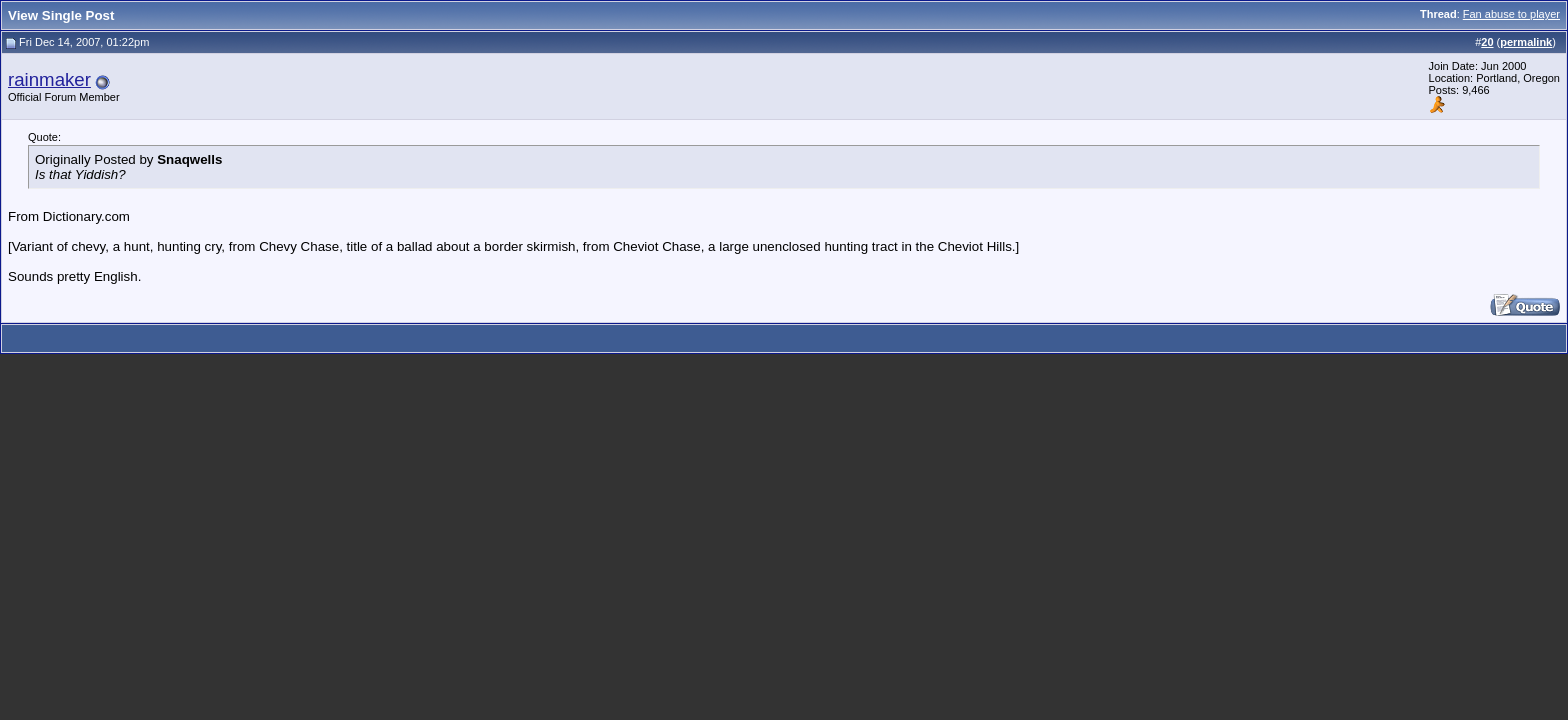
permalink (1526, 42)
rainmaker (49, 79)
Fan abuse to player (1511, 14)
